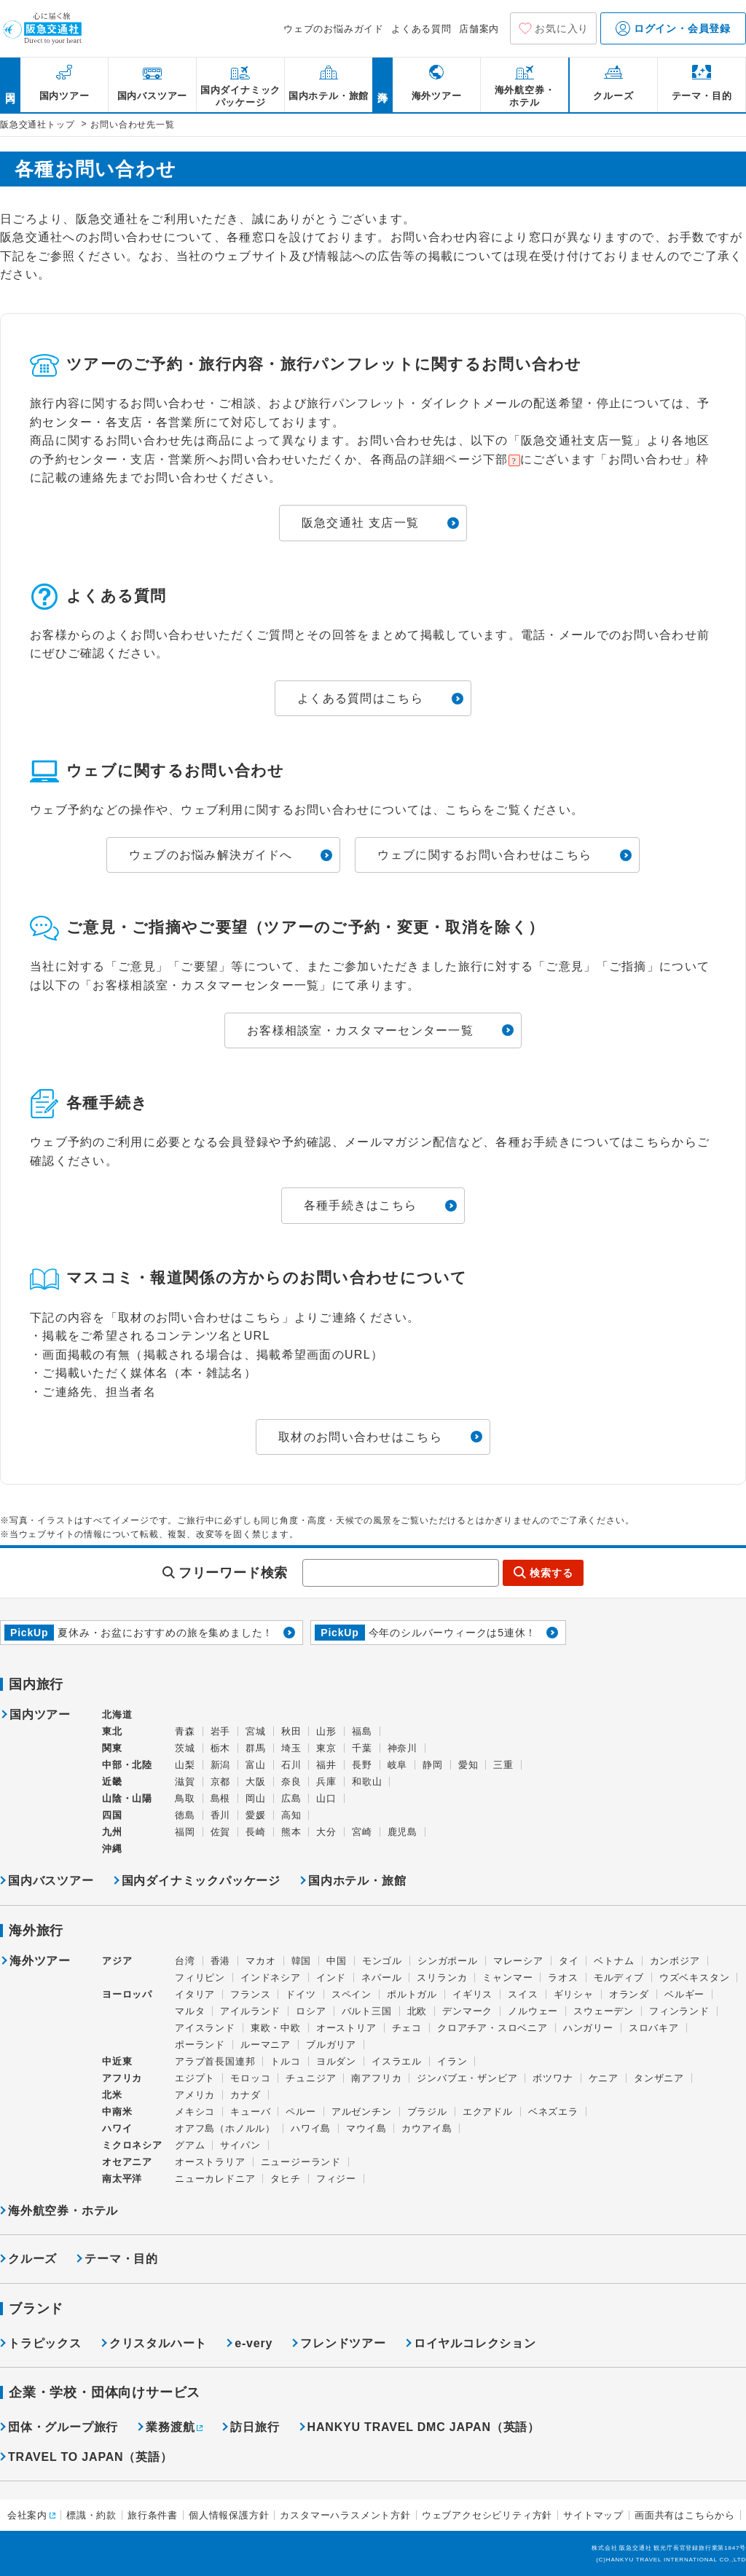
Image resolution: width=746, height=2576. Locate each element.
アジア (117, 1961)
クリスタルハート (158, 2343)
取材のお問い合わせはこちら (360, 1437)
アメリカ (195, 2095)
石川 (291, 1765)
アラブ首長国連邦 (215, 2061)
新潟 (221, 1765)
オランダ (629, 1994)
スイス (523, 1994)
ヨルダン (336, 2061)
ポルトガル (412, 1994)
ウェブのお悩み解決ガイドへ (211, 855)
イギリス (472, 1994)
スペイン (351, 1994)
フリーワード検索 (233, 1573)
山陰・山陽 (127, 1798)
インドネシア (270, 1977)
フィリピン (200, 1977)
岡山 (256, 1798)
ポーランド (200, 2044)
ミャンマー (507, 1977)
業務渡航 (170, 2427)
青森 (185, 1731)
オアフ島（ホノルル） (225, 2128)
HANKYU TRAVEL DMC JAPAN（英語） (423, 2427)
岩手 (221, 1731)
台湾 (185, 1961)
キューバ (250, 2111)
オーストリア (346, 2028)
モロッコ (250, 2078)
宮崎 (362, 1832)
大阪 (256, 1781)
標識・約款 (91, 2515)
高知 (291, 1815)
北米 (112, 2095)
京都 (221, 1781)
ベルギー (684, 1994)
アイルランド (250, 2011)
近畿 (112, 1781)
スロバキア (654, 2028)
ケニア (604, 2078)
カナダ (245, 2095)
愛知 (468, 1765)
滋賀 (185, 1781)
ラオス (563, 1977)
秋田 (291, 1731)
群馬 (256, 1748)
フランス (250, 1994)
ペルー (300, 2111)
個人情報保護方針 (229, 2515)
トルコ (285, 2061)
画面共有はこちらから (685, 2515)
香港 (221, 1961)
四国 (112, 1815)
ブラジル (427, 2111)
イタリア (195, 1994)
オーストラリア (210, 2162)
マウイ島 (366, 2128)
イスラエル (397, 2061)
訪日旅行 (254, 2427)
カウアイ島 (426, 2128)
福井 (326, 1765)
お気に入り (562, 28)
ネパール (381, 1977)
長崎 (256, 1832)
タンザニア (659, 2078)
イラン (452, 2061)
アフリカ (122, 2078)
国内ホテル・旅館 (357, 1880)
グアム (190, 2145)
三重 (503, 1765)
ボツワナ (553, 2078)
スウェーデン (603, 2011)
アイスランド (205, 2028)
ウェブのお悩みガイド (333, 28)
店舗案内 (479, 28)
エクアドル (488, 2111)
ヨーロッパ (127, 1995)
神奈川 (402, 1748)
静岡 (433, 1765)
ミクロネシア (132, 2145)
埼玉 (291, 1748)
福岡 (185, 1832)
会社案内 (27, 2515)
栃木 (221, 1748)
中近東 (117, 2061)
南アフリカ (376, 2078)
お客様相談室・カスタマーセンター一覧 (360, 1030)
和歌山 (367, 1781)
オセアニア (127, 2162)
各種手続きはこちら (360, 1205)
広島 (291, 1798)
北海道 (117, 1714)
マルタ (190, 2011)
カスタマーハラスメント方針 (345, 2515)
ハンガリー (588, 2028)
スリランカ (442, 1977)
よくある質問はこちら (360, 698)
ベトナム (614, 1961)
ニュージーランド (301, 2162)
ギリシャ (574, 1994)
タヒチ (285, 2178)
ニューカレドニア (215, 2178)
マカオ (260, 1961)
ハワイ (117, 2128)
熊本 (291, 1832)
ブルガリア (331, 2044)
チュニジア (311, 2078)
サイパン (240, 2145)
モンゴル (382, 1961)
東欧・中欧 (276, 2028)
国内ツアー (40, 1715)
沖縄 (112, 1848)
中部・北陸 (127, 1765)
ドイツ (300, 1994)
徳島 (185, 1815)
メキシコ (195, 2111)
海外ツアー (40, 1961)
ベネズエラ (553, 2111)
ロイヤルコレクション (475, 2343)
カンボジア (675, 1961)
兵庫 (326, 1781)
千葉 (362, 1748)
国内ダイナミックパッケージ (201, 1880)
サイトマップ (593, 2515)
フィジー (336, 2178)
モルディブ (619, 1977)
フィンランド (679, 2011)
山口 (326, 1798)
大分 (326, 1832)
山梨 (185, 1765)
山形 (326, 1731)
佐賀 (221, 1832)
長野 (362, 1765)
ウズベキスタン (694, 1977)
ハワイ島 (311, 2128)
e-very (253, 2343)
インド (331, 1977)
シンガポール (447, 1961)
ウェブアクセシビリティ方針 (487, 2515)
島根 (221, 1798)
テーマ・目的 (121, 2259)
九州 (112, 1832)
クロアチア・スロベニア (492, 2028)
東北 (112, 1731)
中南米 (117, 2111)
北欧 (417, 2011)
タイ (569, 1961)
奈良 (291, 1781)
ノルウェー (533, 2011)
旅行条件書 (152, 2515)
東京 (326, 1748)
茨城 (185, 1748)
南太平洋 (122, 2178)
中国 (336, 1961)
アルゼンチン (361, 2111)
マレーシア (518, 1961)
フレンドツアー (343, 2343)
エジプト (195, 2078)
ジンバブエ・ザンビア (467, 2078)
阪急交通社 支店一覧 (360, 523)
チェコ (407, 2028)
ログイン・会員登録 (673, 28)
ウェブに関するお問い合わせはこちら (484, 855)
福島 (362, 1731)
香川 (221, 1815)
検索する (551, 1573)
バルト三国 (367, 2011)
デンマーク (467, 2011)
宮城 (256, 1731)
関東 (112, 1748)
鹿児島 (402, 1832)
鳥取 (185, 1798)
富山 (256, 1765)
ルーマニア (265, 2044)
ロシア (311, 2011)
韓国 (301, 1961)
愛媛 (256, 1815)
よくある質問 (421, 28)
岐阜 (398, 1765)
